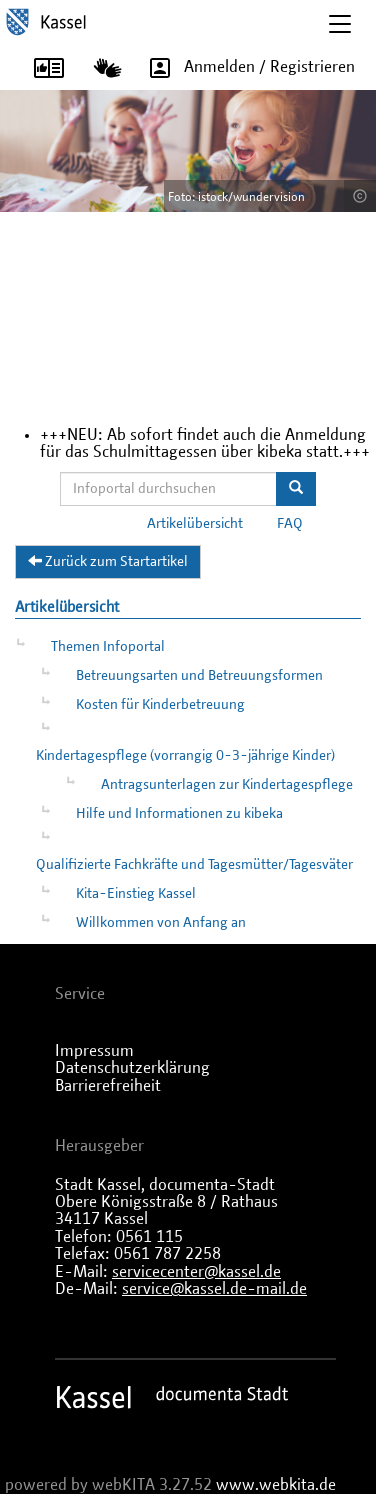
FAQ (290, 524)
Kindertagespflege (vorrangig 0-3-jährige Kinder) (185, 756)
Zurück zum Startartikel (108, 561)
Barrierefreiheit (108, 1086)
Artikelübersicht (195, 524)
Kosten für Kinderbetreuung (160, 705)
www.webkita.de (276, 1485)
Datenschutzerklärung (132, 1068)
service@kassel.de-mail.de (214, 1289)
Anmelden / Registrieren (245, 68)
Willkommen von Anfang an (161, 923)
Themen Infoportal (108, 647)
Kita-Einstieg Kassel (136, 894)
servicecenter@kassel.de (196, 1272)
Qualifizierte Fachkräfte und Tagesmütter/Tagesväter (194, 865)
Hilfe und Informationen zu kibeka (179, 814)
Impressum (94, 1051)
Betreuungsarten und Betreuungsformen (199, 676)
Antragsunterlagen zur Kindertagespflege (227, 785)
